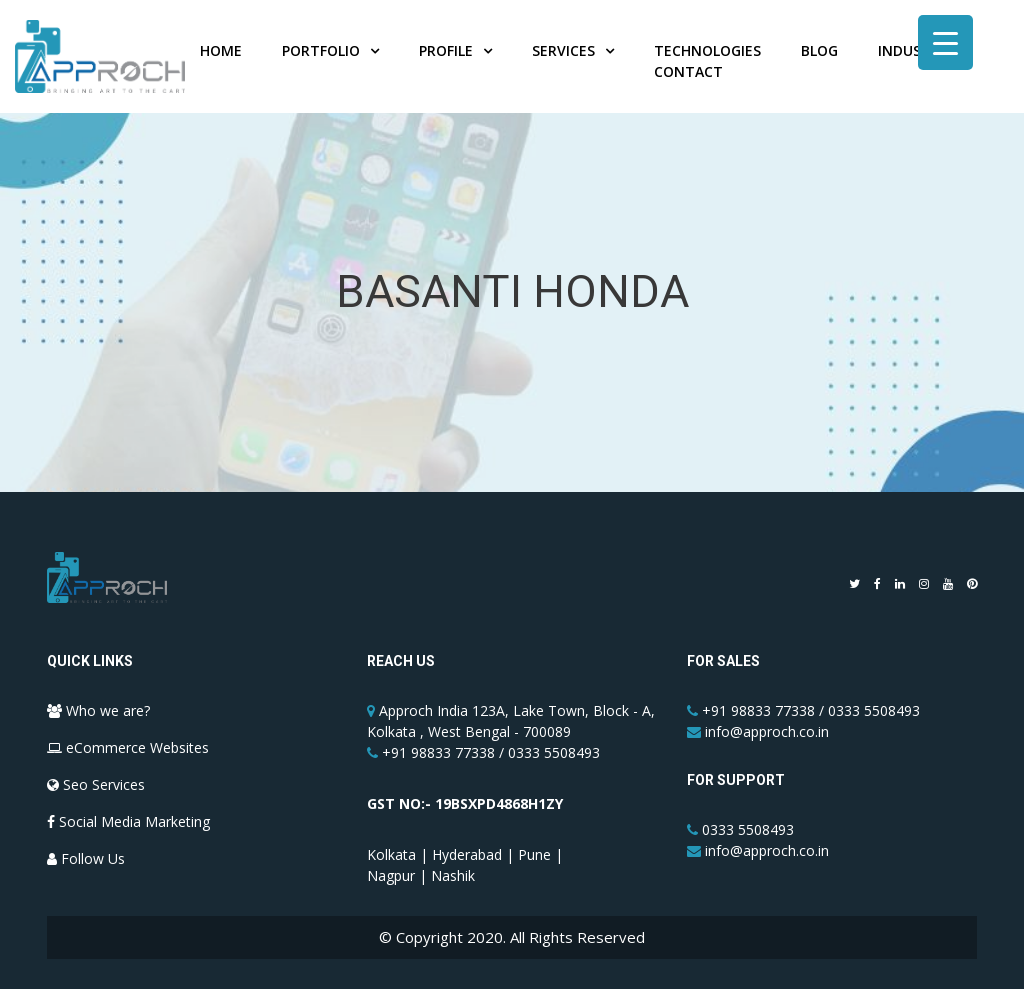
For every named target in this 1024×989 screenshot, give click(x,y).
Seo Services (96, 784)
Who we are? (98, 710)
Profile (446, 50)
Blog (819, 50)
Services (563, 50)
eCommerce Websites (128, 747)
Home (221, 50)
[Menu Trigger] (945, 42)
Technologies (707, 50)
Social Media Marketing (128, 821)
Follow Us (86, 858)
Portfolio (321, 50)
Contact (688, 71)
